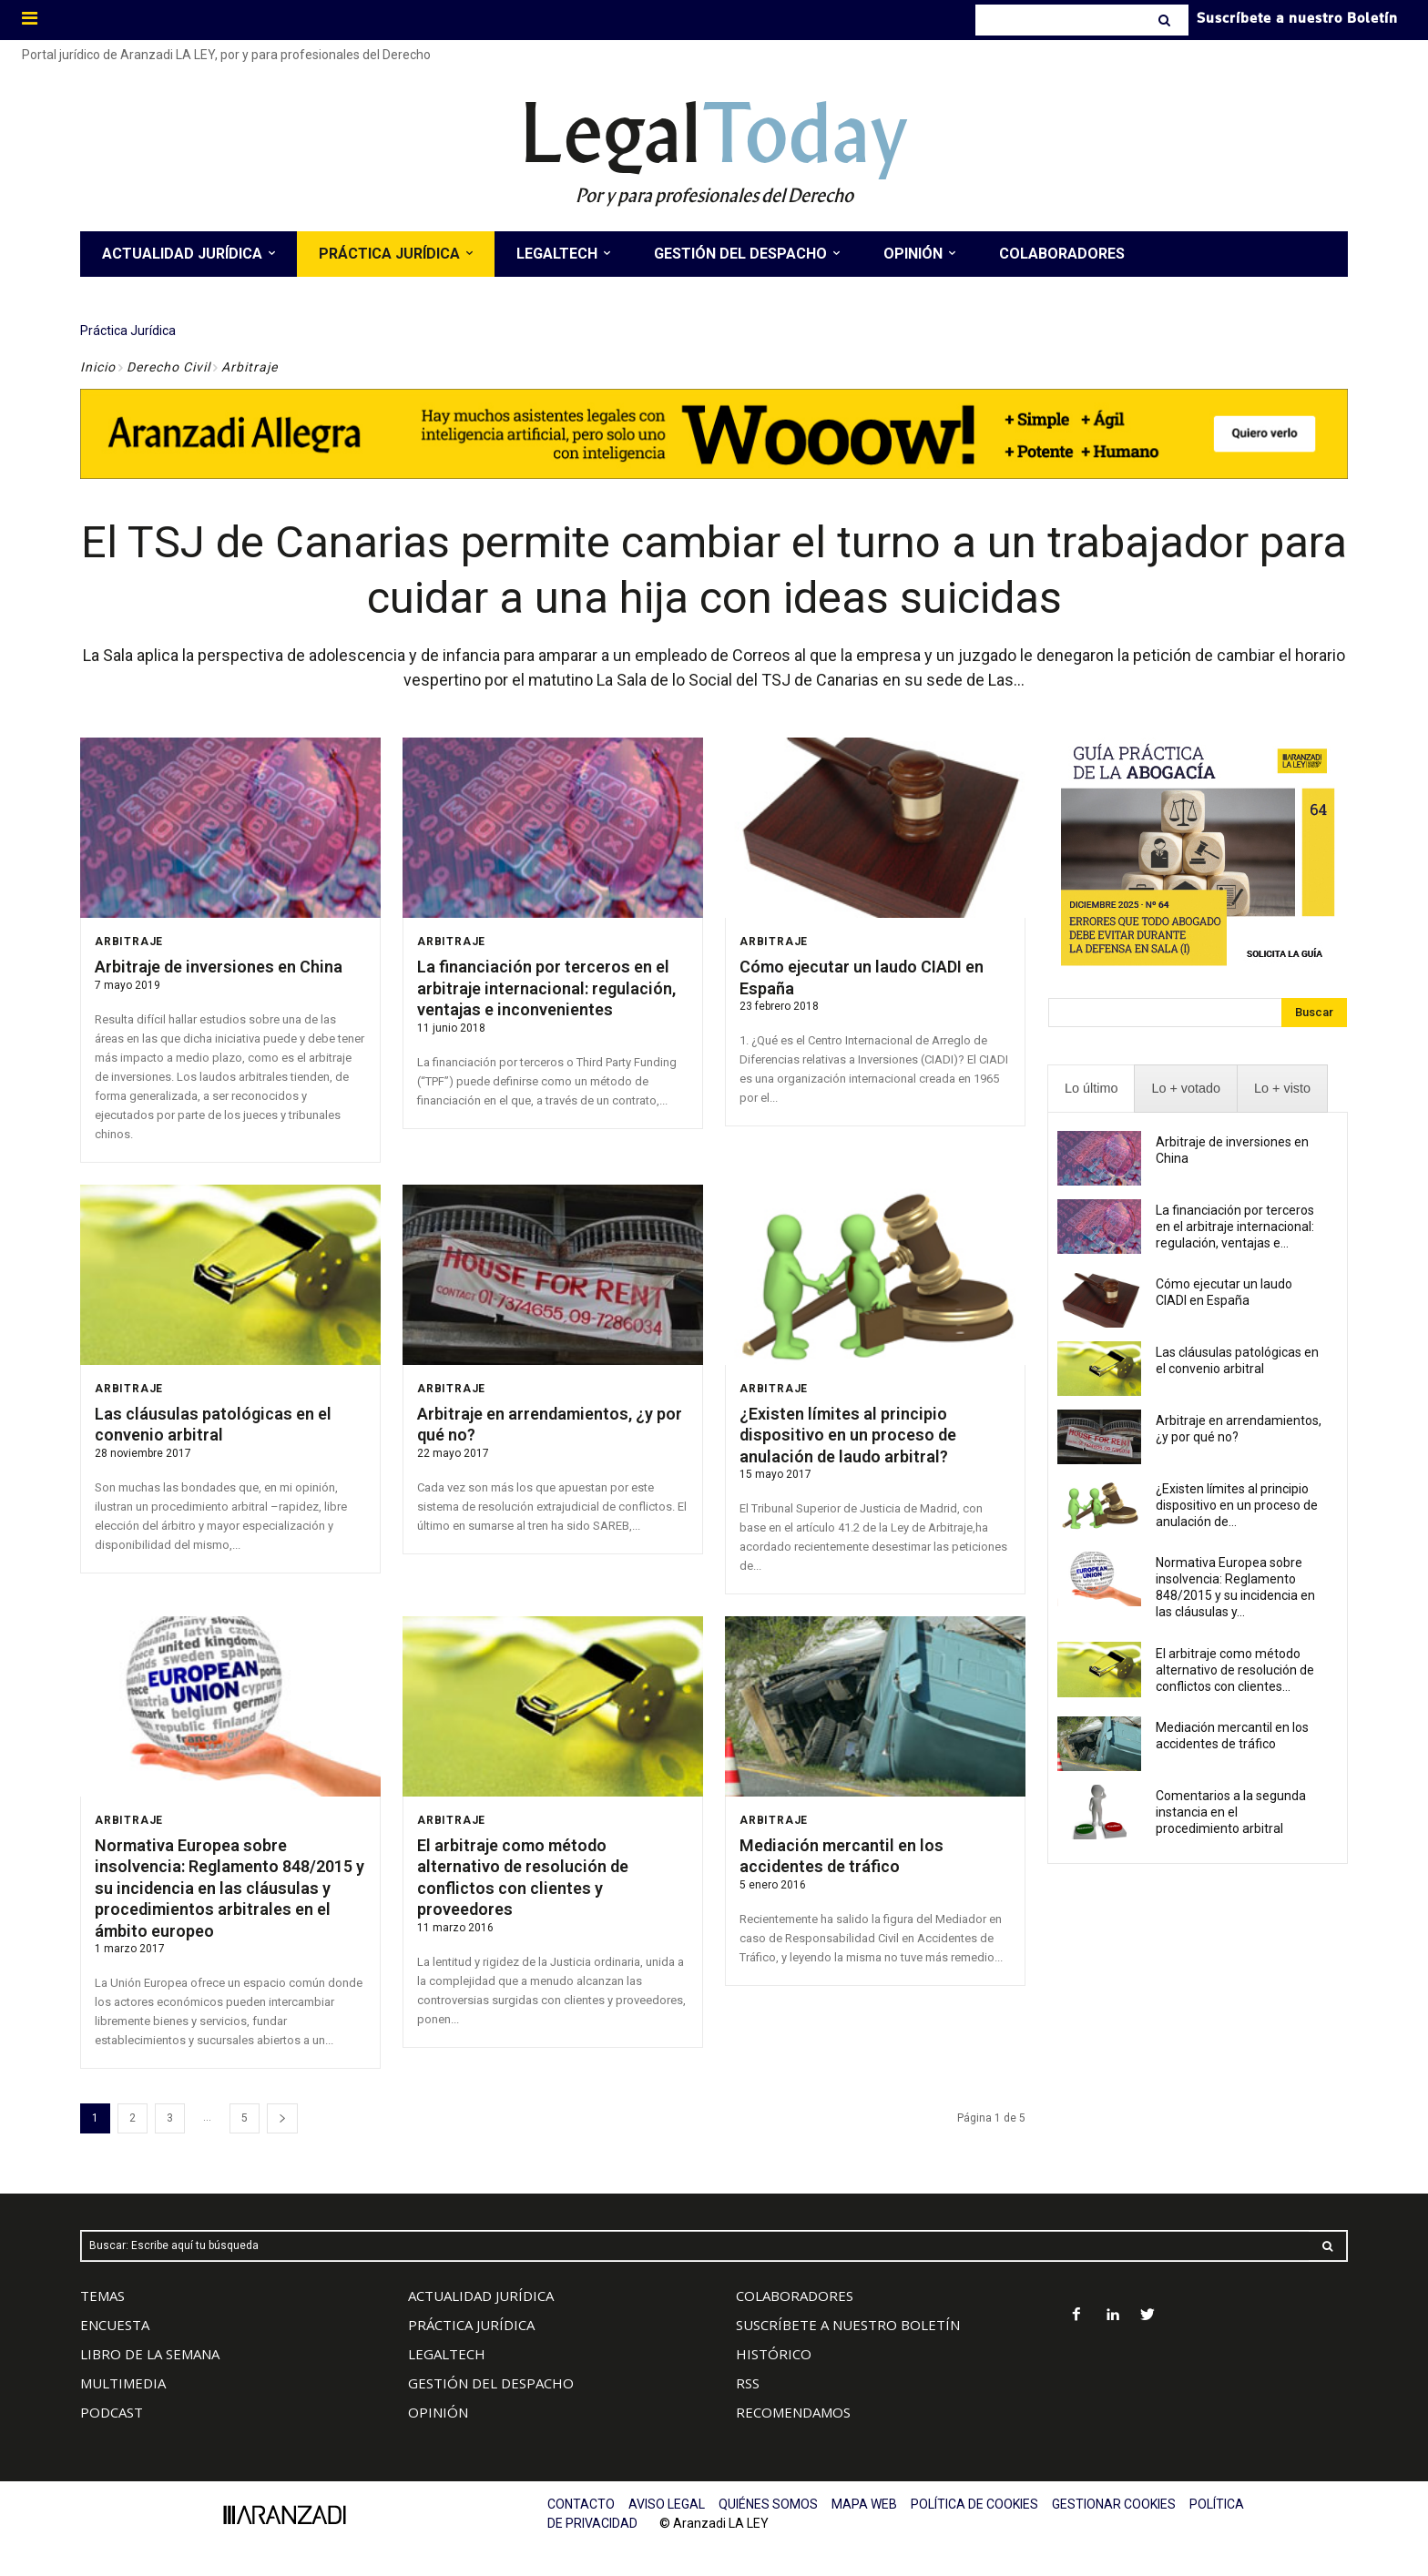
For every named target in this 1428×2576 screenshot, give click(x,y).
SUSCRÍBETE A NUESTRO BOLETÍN (848, 2324)
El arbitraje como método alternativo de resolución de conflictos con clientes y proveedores (522, 1876)
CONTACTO (581, 2503)
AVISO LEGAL (666, 2503)
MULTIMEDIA (123, 2382)
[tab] (1091, 1088)
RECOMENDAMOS (793, 2411)
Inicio (98, 367)
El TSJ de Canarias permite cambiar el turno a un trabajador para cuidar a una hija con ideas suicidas (714, 569)
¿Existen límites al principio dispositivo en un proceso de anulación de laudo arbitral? (848, 1434)
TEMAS (102, 2295)
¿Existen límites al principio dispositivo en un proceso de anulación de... (1237, 1504)
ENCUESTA (114, 2324)
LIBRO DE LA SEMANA (149, 2353)
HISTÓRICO (773, 2353)
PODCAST (111, 2411)
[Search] (1166, 20)
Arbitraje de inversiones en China (218, 965)
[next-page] (282, 2118)
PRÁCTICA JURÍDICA (471, 2324)
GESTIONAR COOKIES (1114, 2503)
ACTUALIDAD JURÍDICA (481, 2295)
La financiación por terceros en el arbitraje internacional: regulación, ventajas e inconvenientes (546, 987)
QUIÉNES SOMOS (768, 2503)
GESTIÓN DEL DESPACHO (491, 2382)
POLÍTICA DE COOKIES (974, 2503)
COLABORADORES (794, 2295)
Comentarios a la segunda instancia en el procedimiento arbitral (1231, 1811)
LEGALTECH (446, 2353)
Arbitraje (129, 940)
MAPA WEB (864, 2503)
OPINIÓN (438, 2411)
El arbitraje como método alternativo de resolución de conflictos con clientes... (1235, 1669)
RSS (748, 2382)
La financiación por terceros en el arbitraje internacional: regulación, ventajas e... (1235, 1225)
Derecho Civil (168, 367)
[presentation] (1091, 1088)
